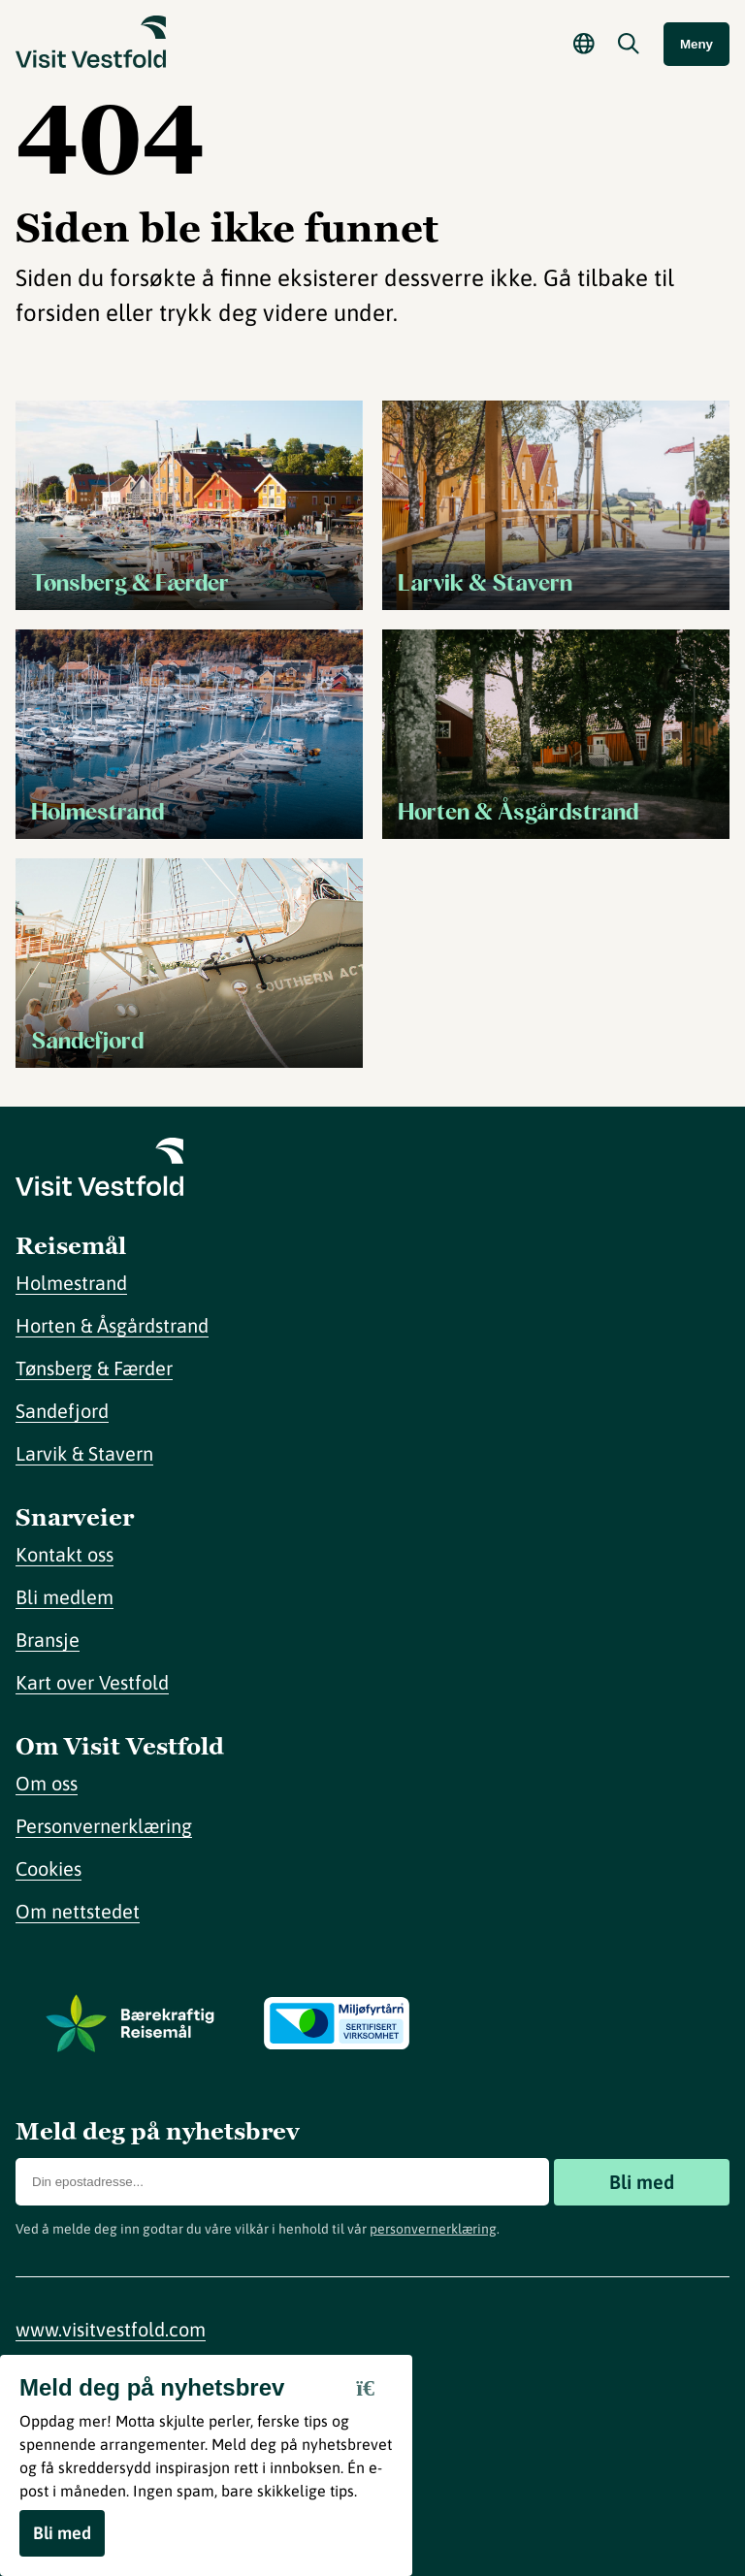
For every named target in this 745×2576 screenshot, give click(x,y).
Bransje (48, 1639)
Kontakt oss (64, 1554)
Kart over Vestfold (92, 1682)
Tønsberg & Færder (94, 1368)
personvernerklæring (433, 2229)
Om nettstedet (78, 1911)
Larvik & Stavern (84, 1453)
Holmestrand (71, 1283)
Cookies (48, 1868)
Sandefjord (62, 1411)
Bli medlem (64, 1597)
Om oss (47, 1783)
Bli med (641, 2182)
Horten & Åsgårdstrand (112, 1325)
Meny (696, 44)
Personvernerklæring (104, 1826)
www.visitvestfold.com (111, 2329)
